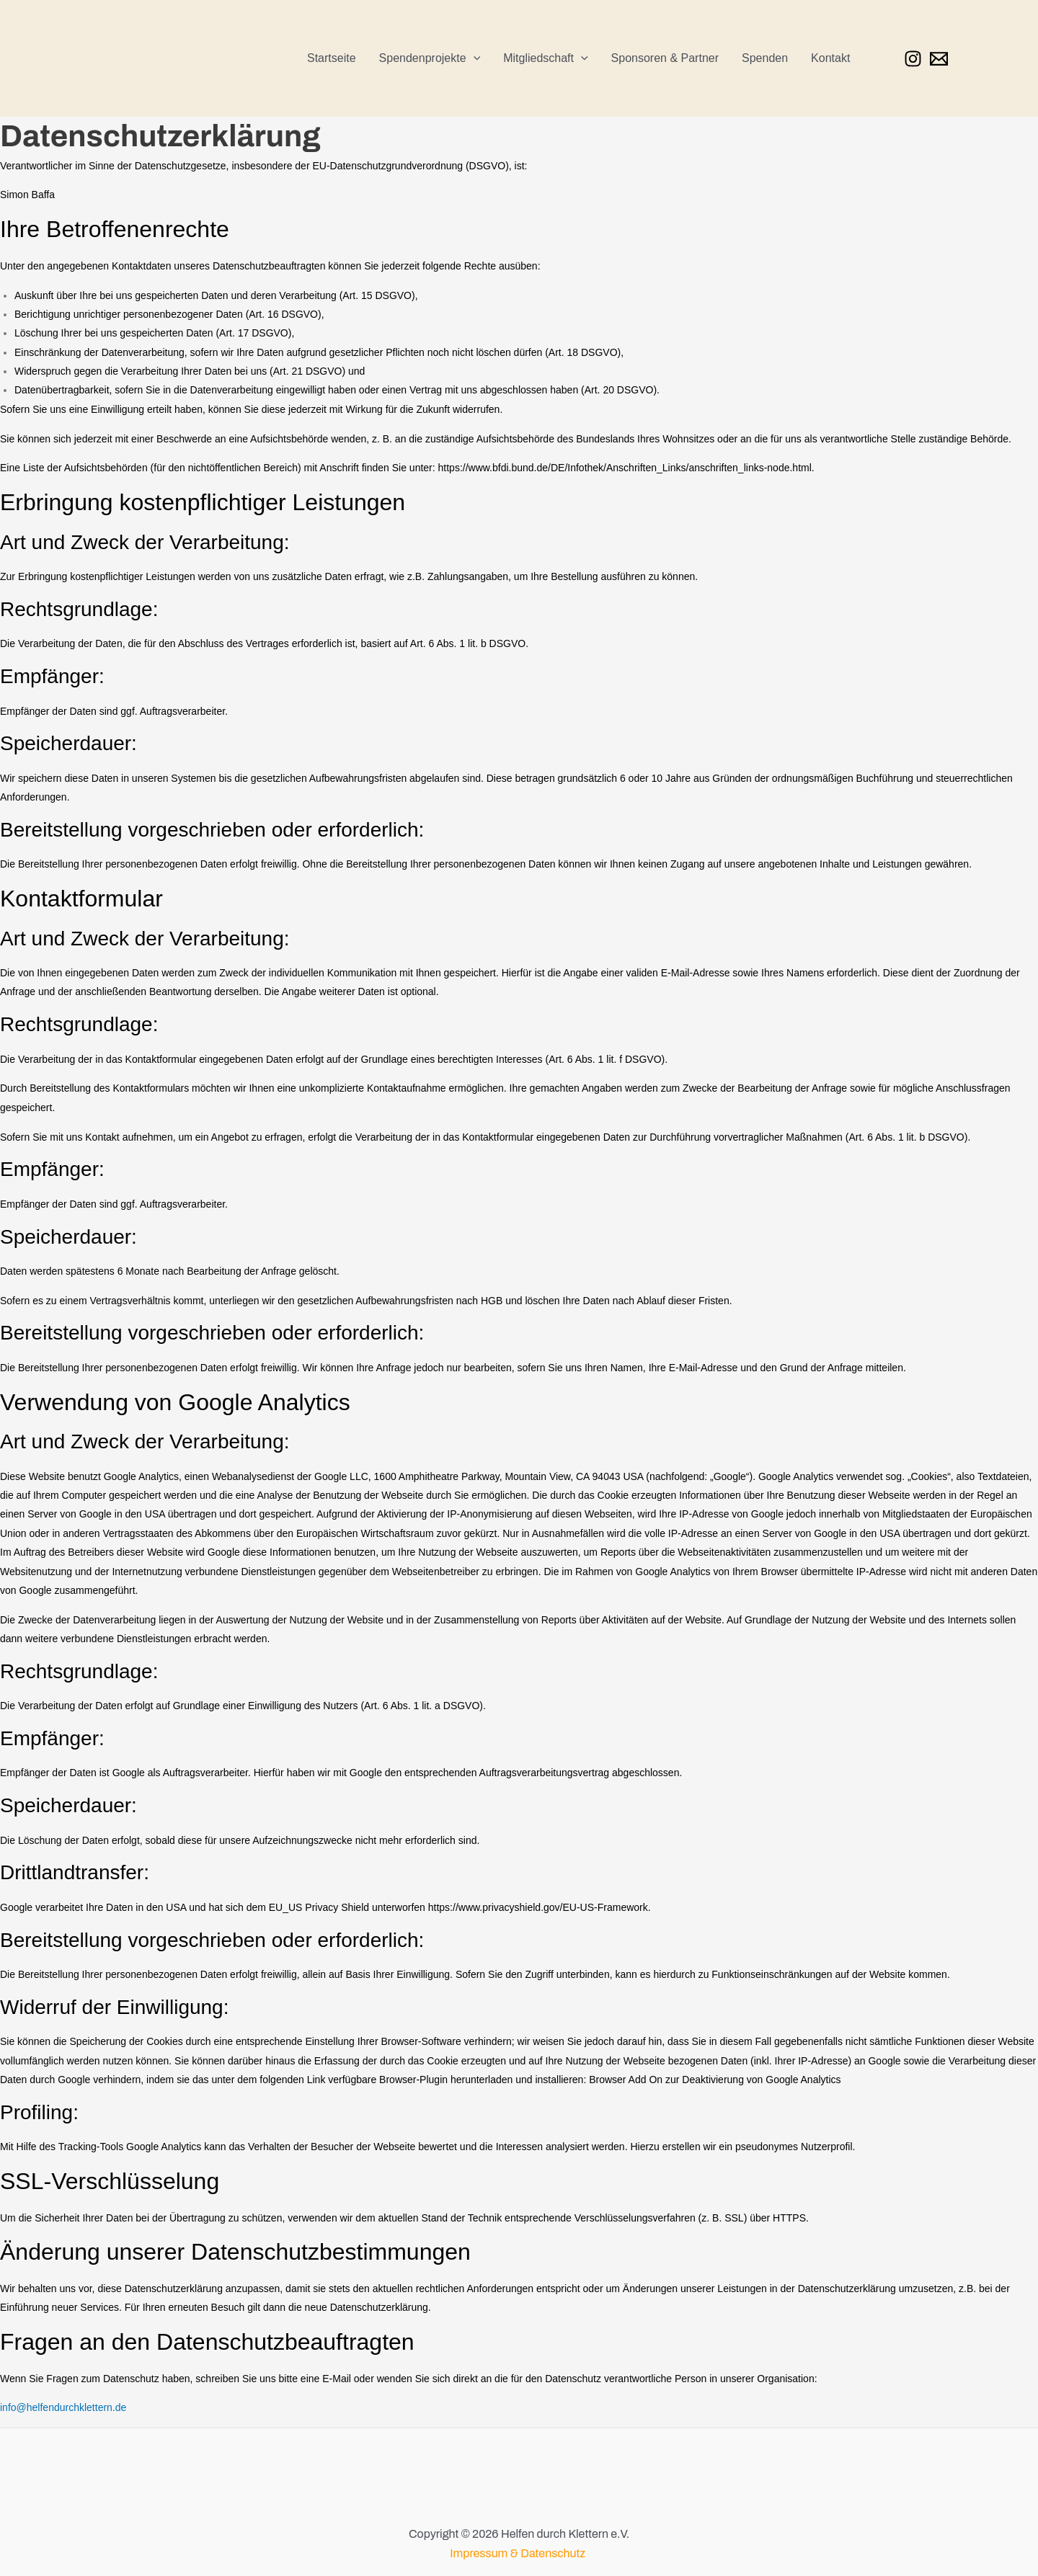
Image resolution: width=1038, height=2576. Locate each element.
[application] (473, 58)
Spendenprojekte (430, 58)
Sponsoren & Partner (665, 58)
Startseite (331, 58)
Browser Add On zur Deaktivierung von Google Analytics (714, 2079)
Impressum (478, 2553)
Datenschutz (554, 2553)
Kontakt (830, 58)
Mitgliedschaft (545, 58)
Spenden (765, 58)
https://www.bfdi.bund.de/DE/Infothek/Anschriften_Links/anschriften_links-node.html (625, 467)
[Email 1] (939, 58)
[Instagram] (913, 58)
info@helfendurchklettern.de (63, 2407)
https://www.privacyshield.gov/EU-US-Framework (538, 1907)
